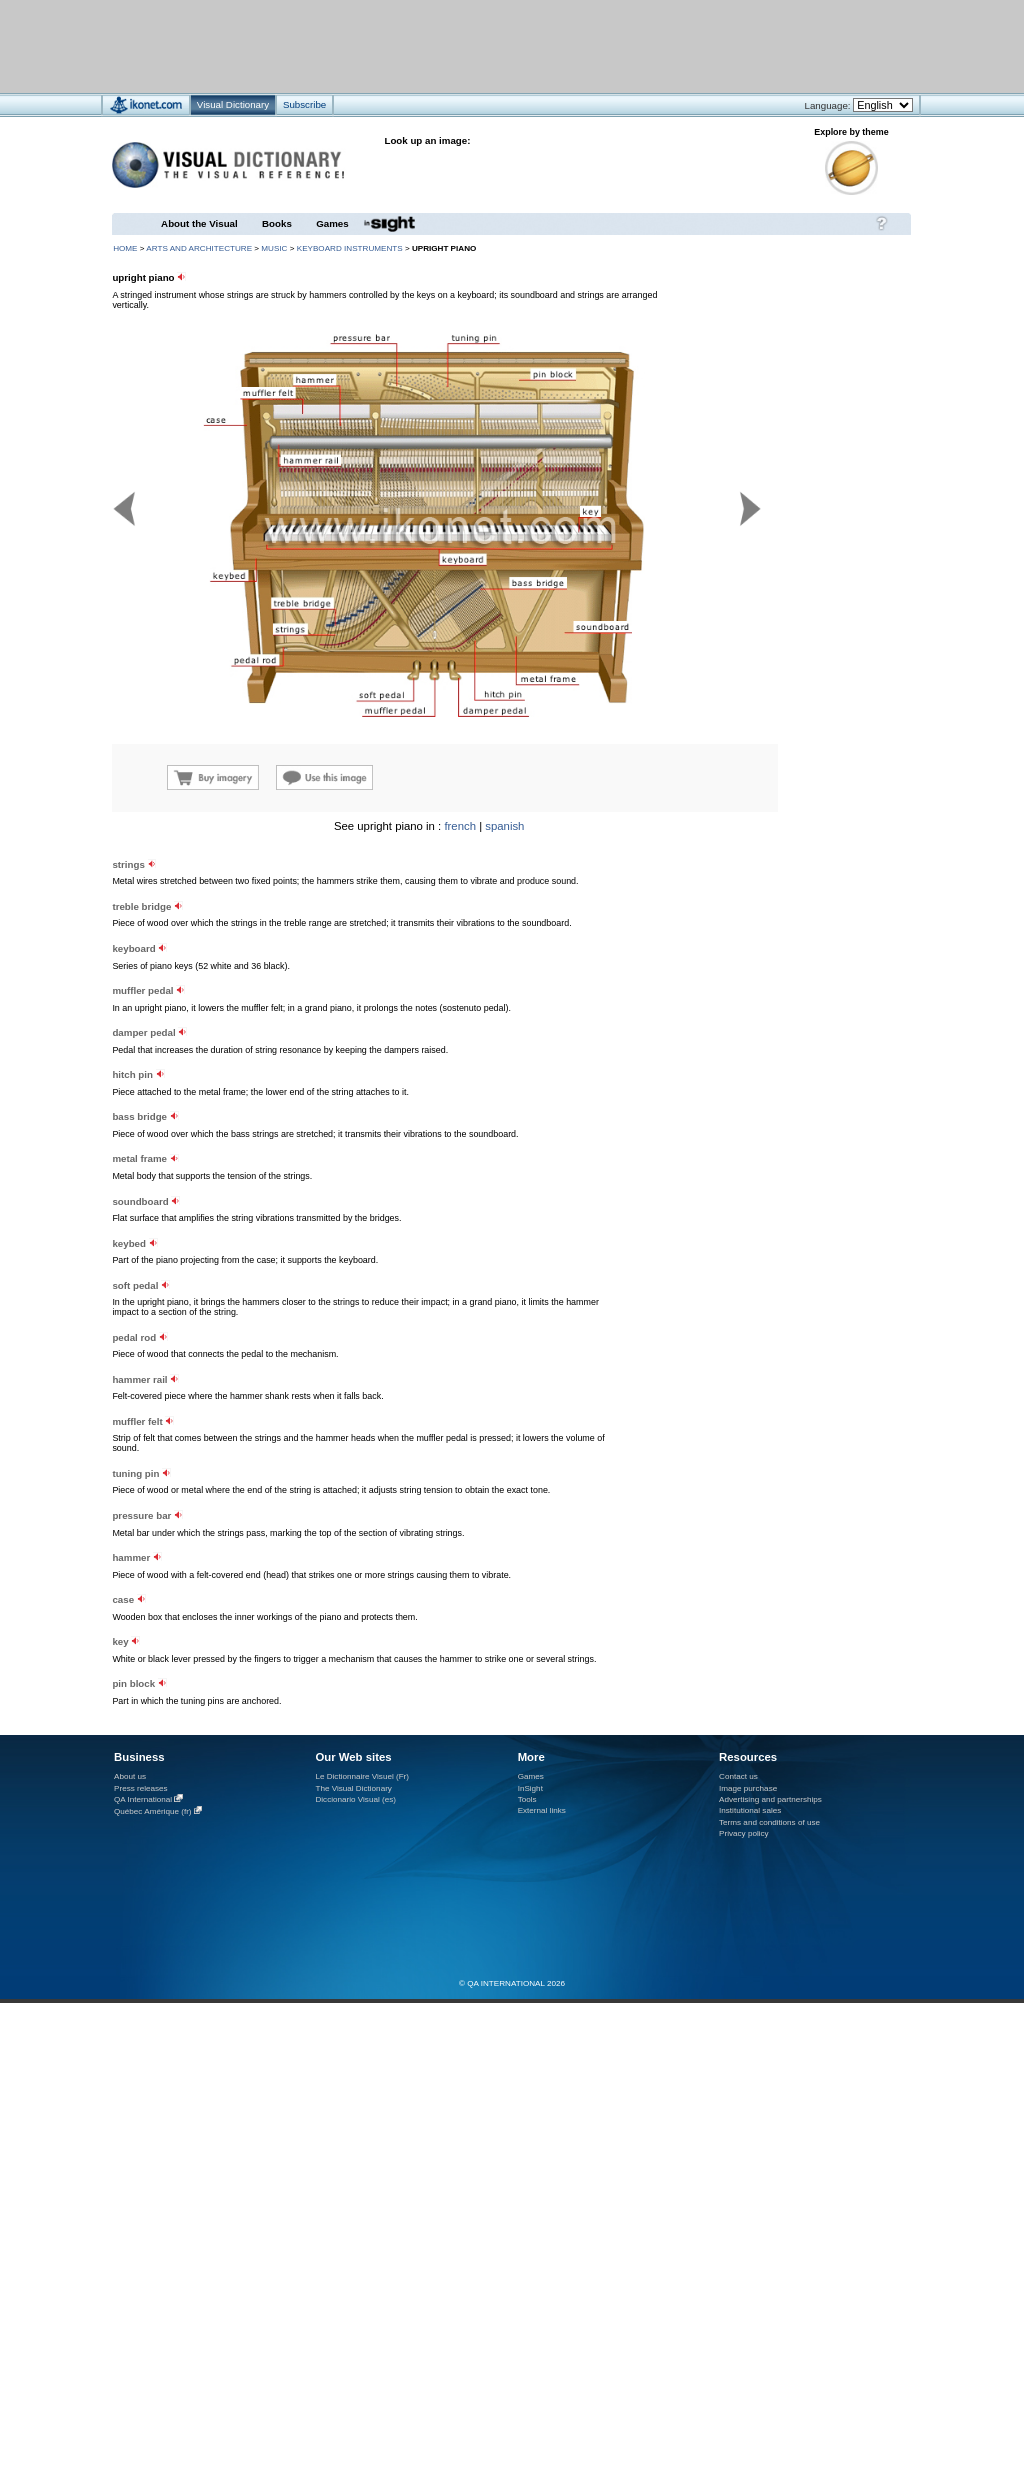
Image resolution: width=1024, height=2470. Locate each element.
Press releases (141, 1788)
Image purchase (748, 1788)
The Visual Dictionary (353, 1788)
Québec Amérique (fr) (153, 1811)
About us (130, 1776)
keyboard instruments (350, 248)
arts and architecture (199, 248)
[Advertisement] (248, 996)
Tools (527, 1799)
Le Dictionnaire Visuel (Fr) (362, 1776)
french (460, 826)
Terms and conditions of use (769, 1822)
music (274, 248)
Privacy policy (744, 1833)
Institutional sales (750, 1810)
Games (332, 223)
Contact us (738, 1776)
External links (542, 1810)
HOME (125, 248)
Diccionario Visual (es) (355, 1799)
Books (277, 223)
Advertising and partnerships (770, 1799)
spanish (504, 826)
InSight (530, 1788)
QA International (143, 1799)
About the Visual (199, 223)
